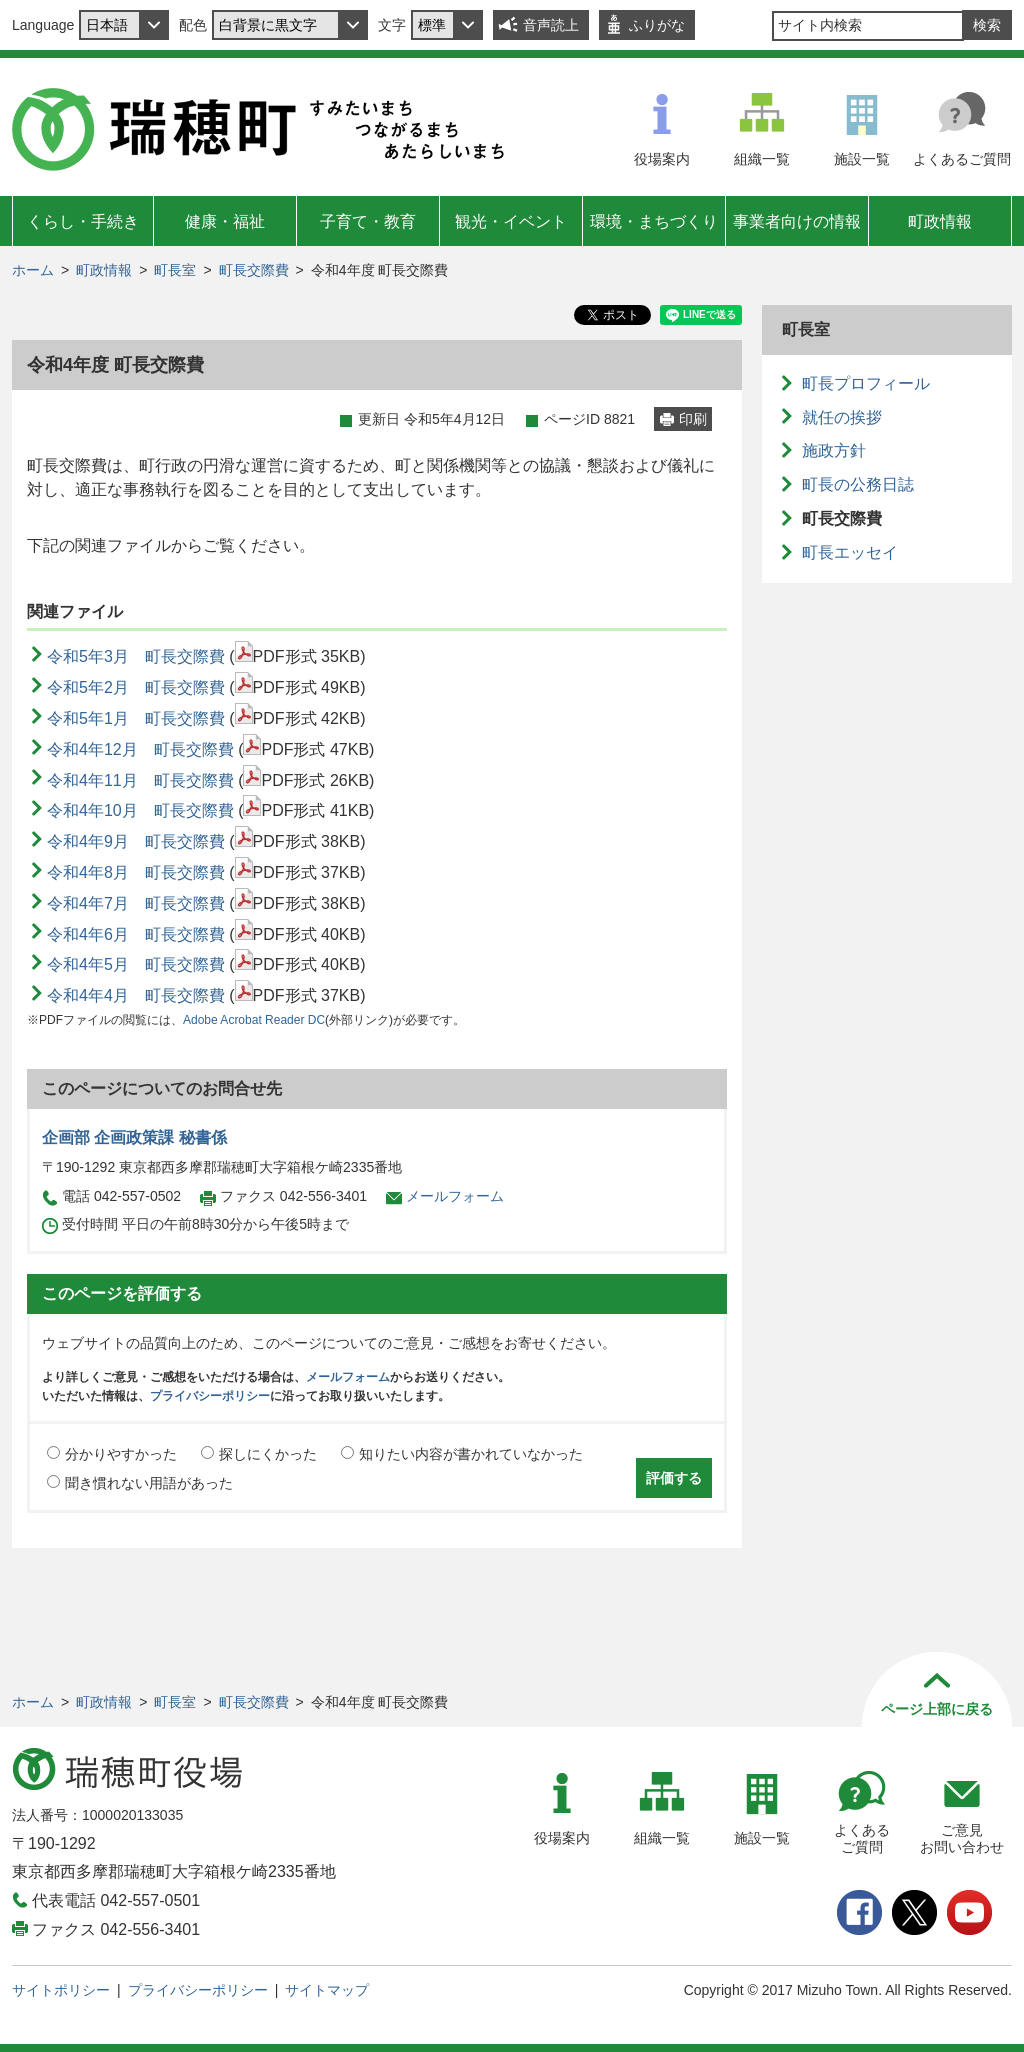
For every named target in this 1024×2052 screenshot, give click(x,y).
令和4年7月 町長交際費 (136, 903)
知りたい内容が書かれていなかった (471, 1454)
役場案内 (662, 159)
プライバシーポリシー (210, 1396)
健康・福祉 (225, 221)
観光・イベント (511, 221)
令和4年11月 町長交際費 (140, 780)
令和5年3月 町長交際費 (136, 656)
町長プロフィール (866, 383)
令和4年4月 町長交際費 (136, 995)
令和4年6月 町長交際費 (136, 934)
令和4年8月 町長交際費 (136, 872)
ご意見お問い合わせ (962, 1838)
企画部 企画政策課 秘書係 (134, 1137)
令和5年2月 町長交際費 (136, 687)
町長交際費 (254, 270)
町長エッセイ (850, 552)
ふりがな (657, 25)
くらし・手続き (83, 221)
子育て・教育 (368, 221)
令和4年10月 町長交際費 (140, 810)
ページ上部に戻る (937, 1709)
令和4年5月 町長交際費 (136, 964)
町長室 (175, 270)
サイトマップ (327, 1990)
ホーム (33, 270)
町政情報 (940, 221)
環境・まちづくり (654, 221)
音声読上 (551, 25)
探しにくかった (268, 1454)
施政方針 (834, 450)
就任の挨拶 (842, 417)
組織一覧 (762, 159)
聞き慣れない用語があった (149, 1483)
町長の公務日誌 (858, 484)
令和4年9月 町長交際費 (136, 841)
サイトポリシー (61, 1990)
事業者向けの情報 (797, 221)
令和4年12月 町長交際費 (140, 749)
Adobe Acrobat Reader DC (254, 1020)
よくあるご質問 (962, 159)
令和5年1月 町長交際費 (136, 718)
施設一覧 (862, 159)
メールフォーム (455, 1196)
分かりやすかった (121, 1454)
